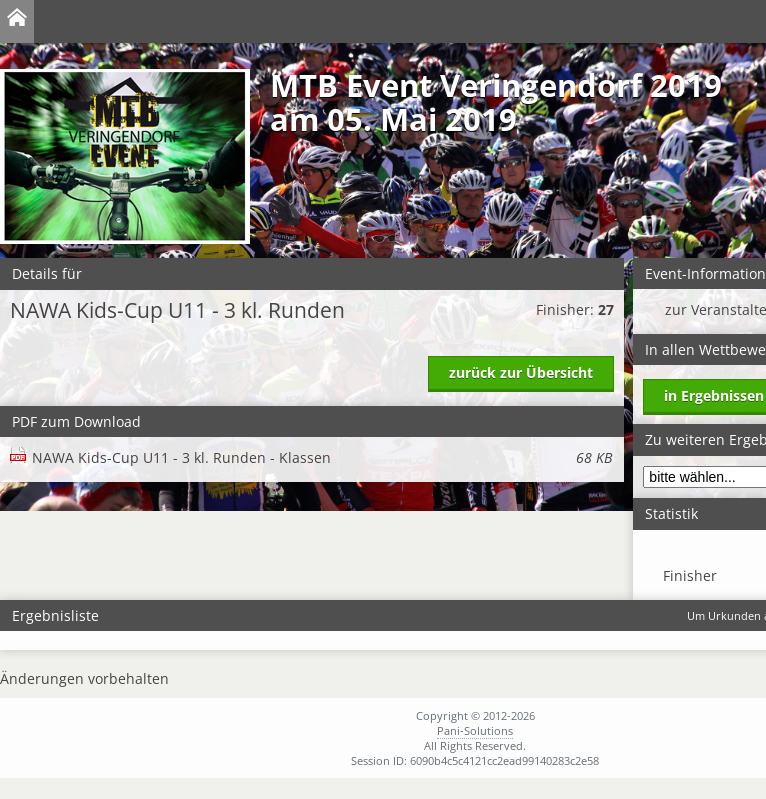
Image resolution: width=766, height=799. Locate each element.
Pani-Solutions (475, 730)
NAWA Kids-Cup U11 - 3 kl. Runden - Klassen (322, 457)
